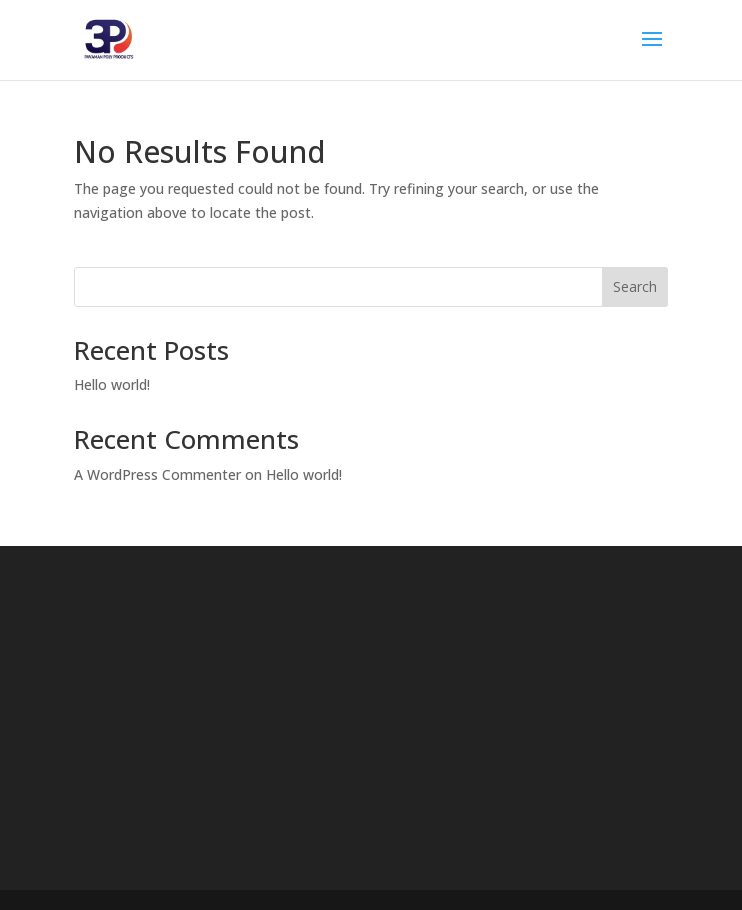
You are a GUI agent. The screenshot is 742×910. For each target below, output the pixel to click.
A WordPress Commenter (157, 474)
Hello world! (112, 384)
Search (635, 286)
